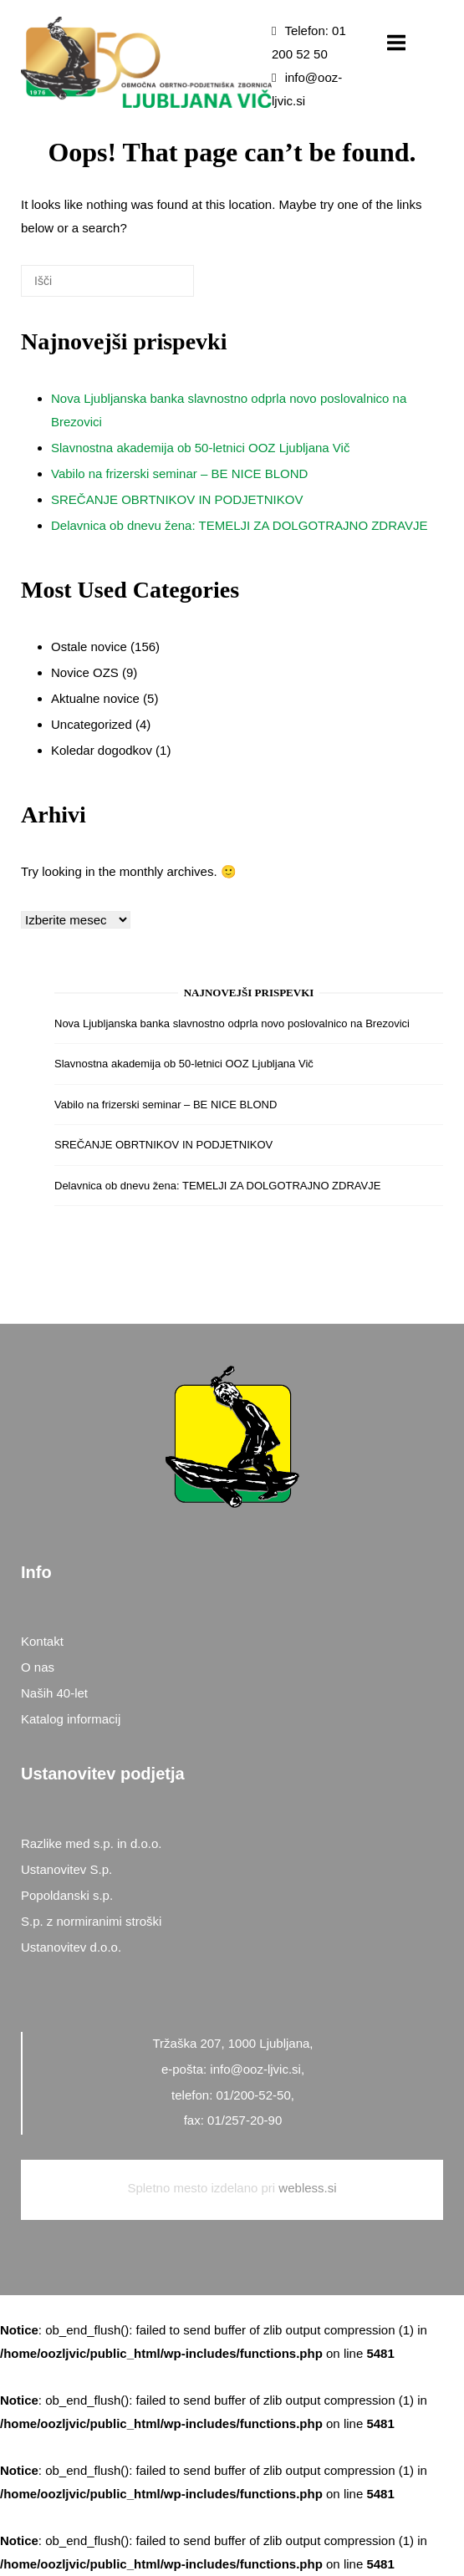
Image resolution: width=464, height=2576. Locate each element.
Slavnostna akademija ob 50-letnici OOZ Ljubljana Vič (200, 447)
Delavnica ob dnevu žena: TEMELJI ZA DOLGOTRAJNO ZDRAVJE (239, 525)
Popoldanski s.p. (67, 1895)
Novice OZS (85, 672)
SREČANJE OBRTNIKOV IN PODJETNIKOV (177, 499)
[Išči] (156, 287)
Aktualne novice (95, 698)
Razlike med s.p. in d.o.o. (91, 1843)
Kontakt (42, 1641)
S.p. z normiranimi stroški (91, 1921)
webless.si (307, 2188)
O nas (37, 1667)
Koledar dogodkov (101, 750)
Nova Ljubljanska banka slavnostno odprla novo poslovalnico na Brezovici (232, 1023)
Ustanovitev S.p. (66, 1869)
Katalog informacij (70, 1719)
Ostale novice (89, 646)
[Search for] (107, 281)
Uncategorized (91, 724)
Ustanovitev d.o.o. (71, 1947)
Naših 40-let (54, 1693)
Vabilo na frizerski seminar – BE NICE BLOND (179, 473)
